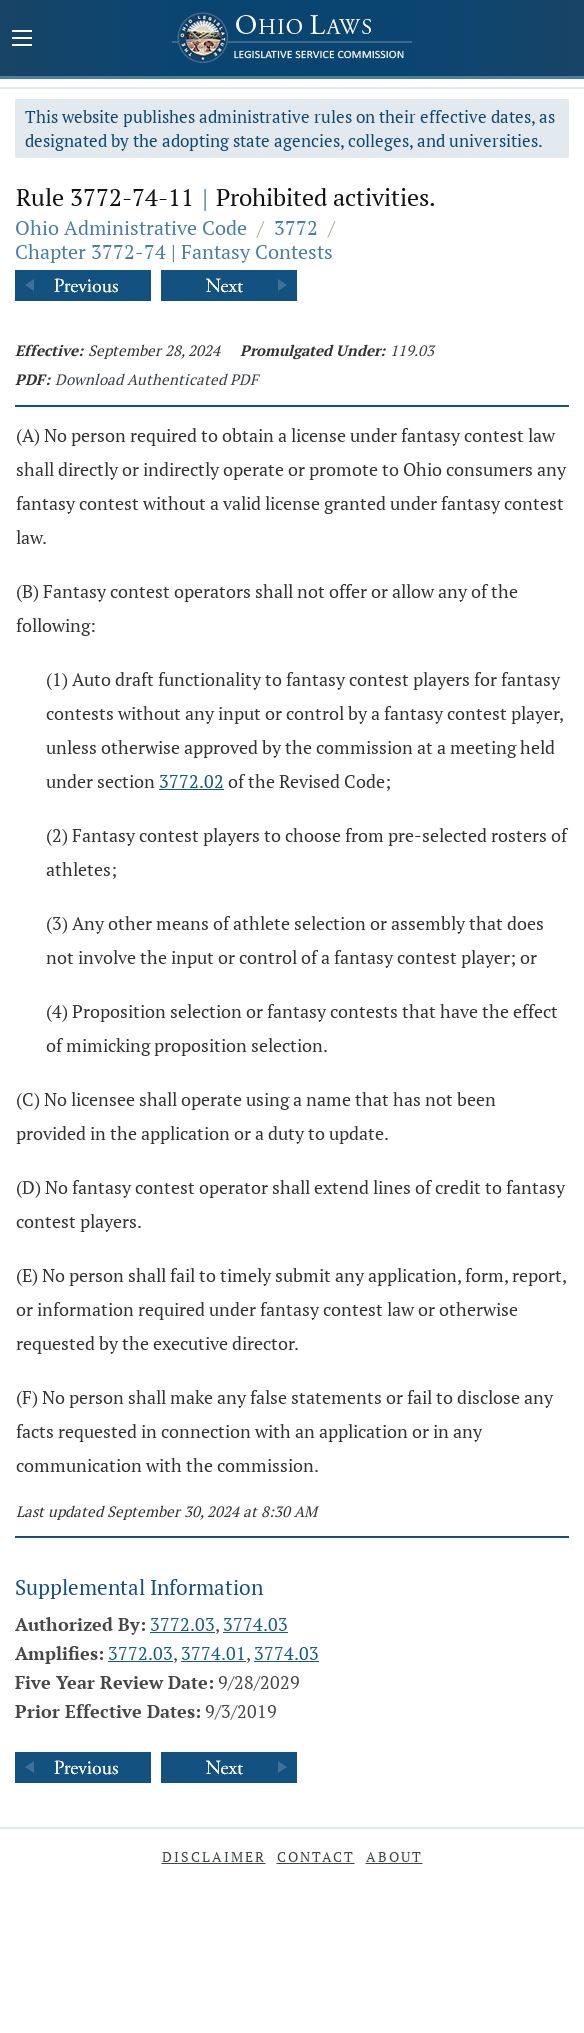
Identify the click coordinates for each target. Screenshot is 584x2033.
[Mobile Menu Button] (22, 40)
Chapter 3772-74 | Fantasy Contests (174, 251)
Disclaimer (214, 1856)
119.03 (412, 350)
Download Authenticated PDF (156, 379)
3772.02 (191, 781)
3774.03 (255, 1624)
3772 (296, 227)
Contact (316, 1856)
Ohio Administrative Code (131, 227)
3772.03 (182, 1624)
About (394, 1856)
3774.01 (213, 1653)
